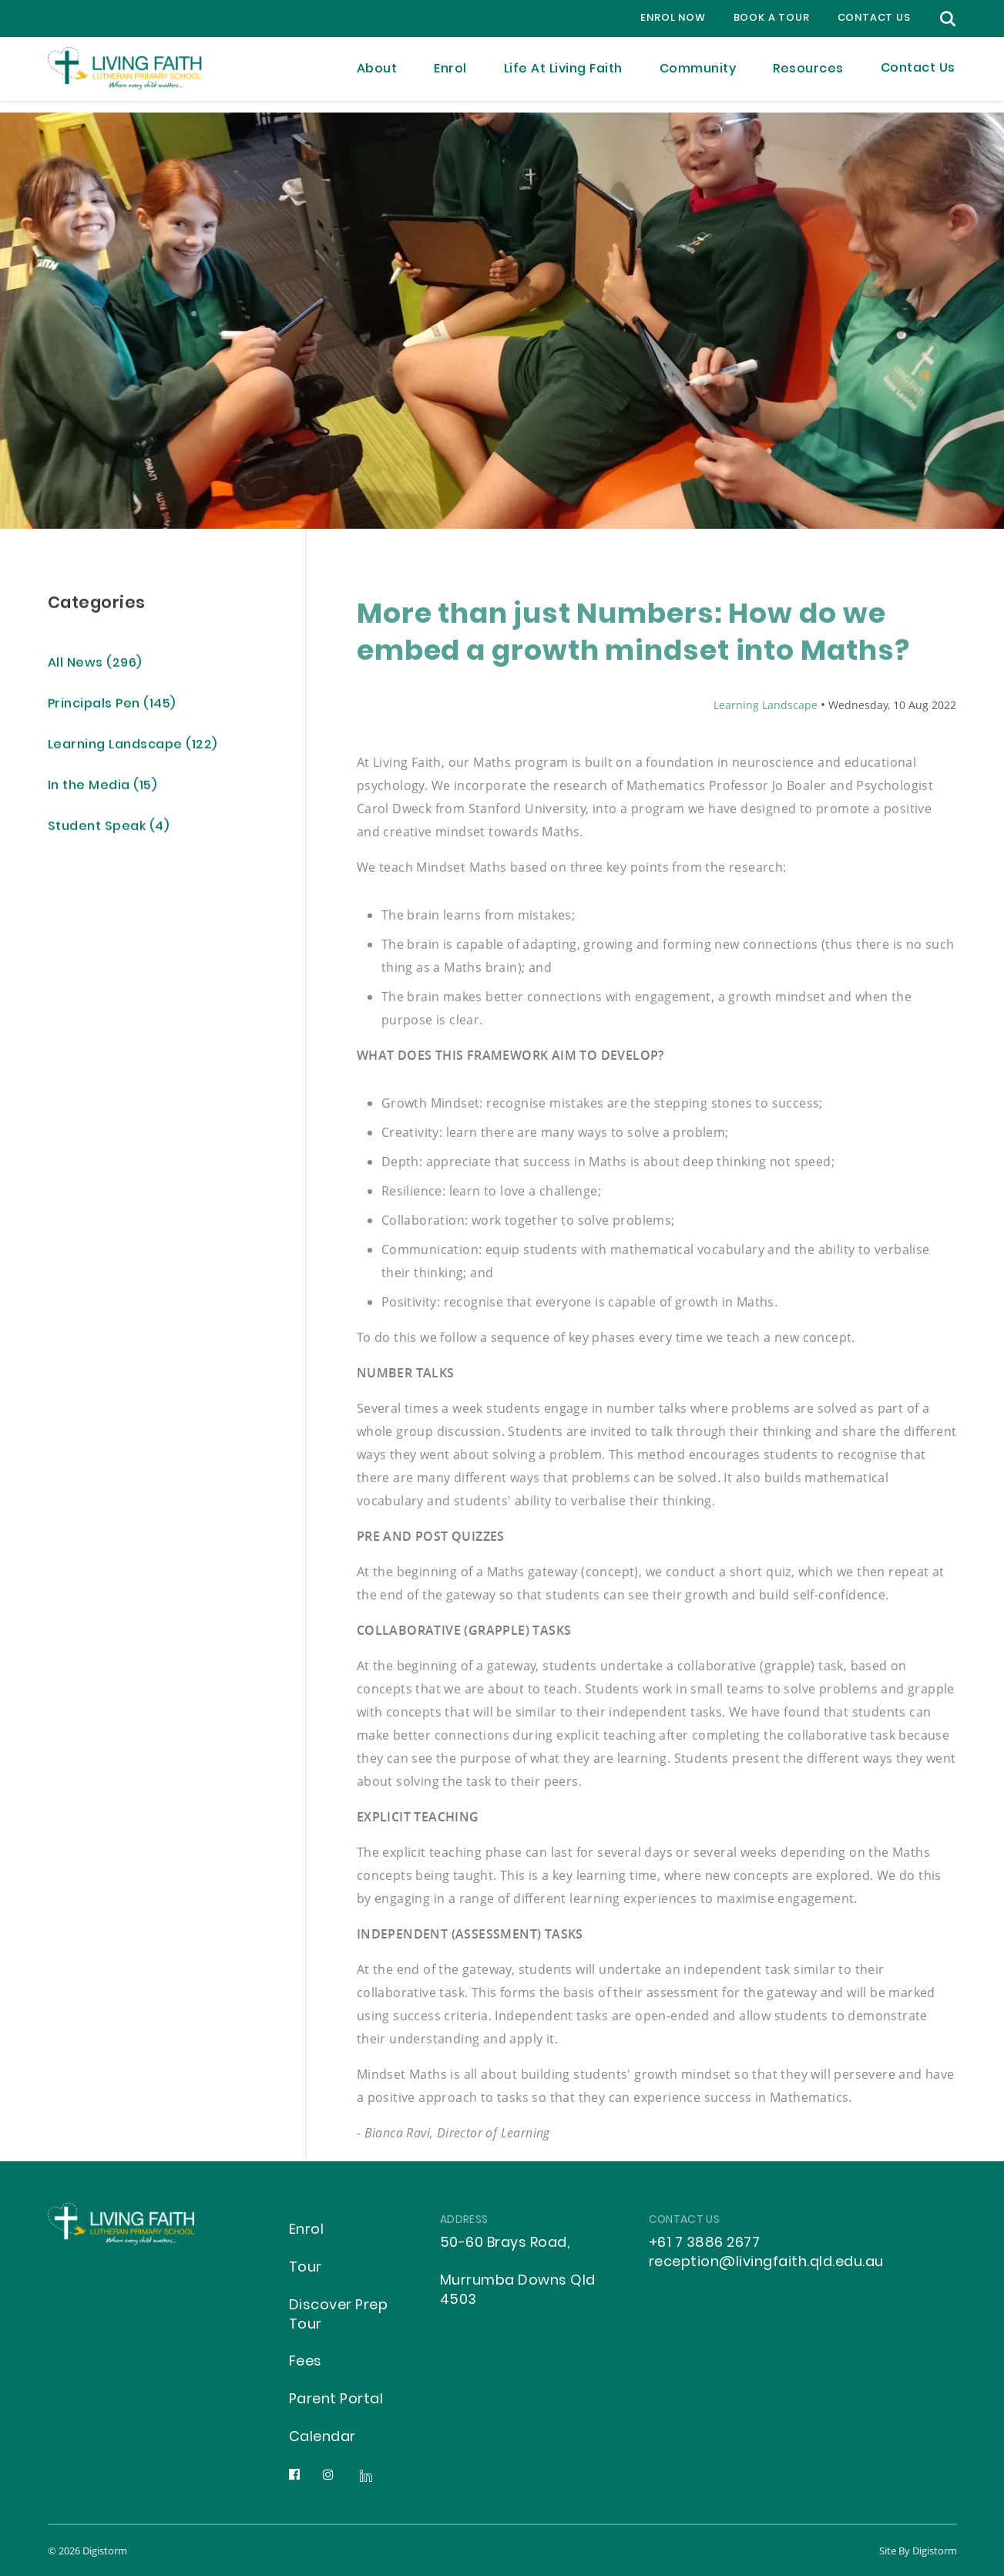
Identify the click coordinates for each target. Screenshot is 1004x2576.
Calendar (322, 2437)
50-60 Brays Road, (505, 2243)
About (377, 75)
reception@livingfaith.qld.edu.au (766, 2262)
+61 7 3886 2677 (705, 2243)
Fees (305, 2362)
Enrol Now (672, 18)
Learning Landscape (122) (132, 748)
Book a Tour (772, 18)
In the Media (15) (102, 789)
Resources (808, 75)
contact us (874, 18)
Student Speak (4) (109, 830)
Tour (305, 2268)
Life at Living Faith (563, 75)
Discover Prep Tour (338, 2315)
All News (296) (95, 666)
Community (698, 75)
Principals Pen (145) (112, 707)
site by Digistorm (918, 2551)
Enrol (450, 75)
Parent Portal (336, 2400)
